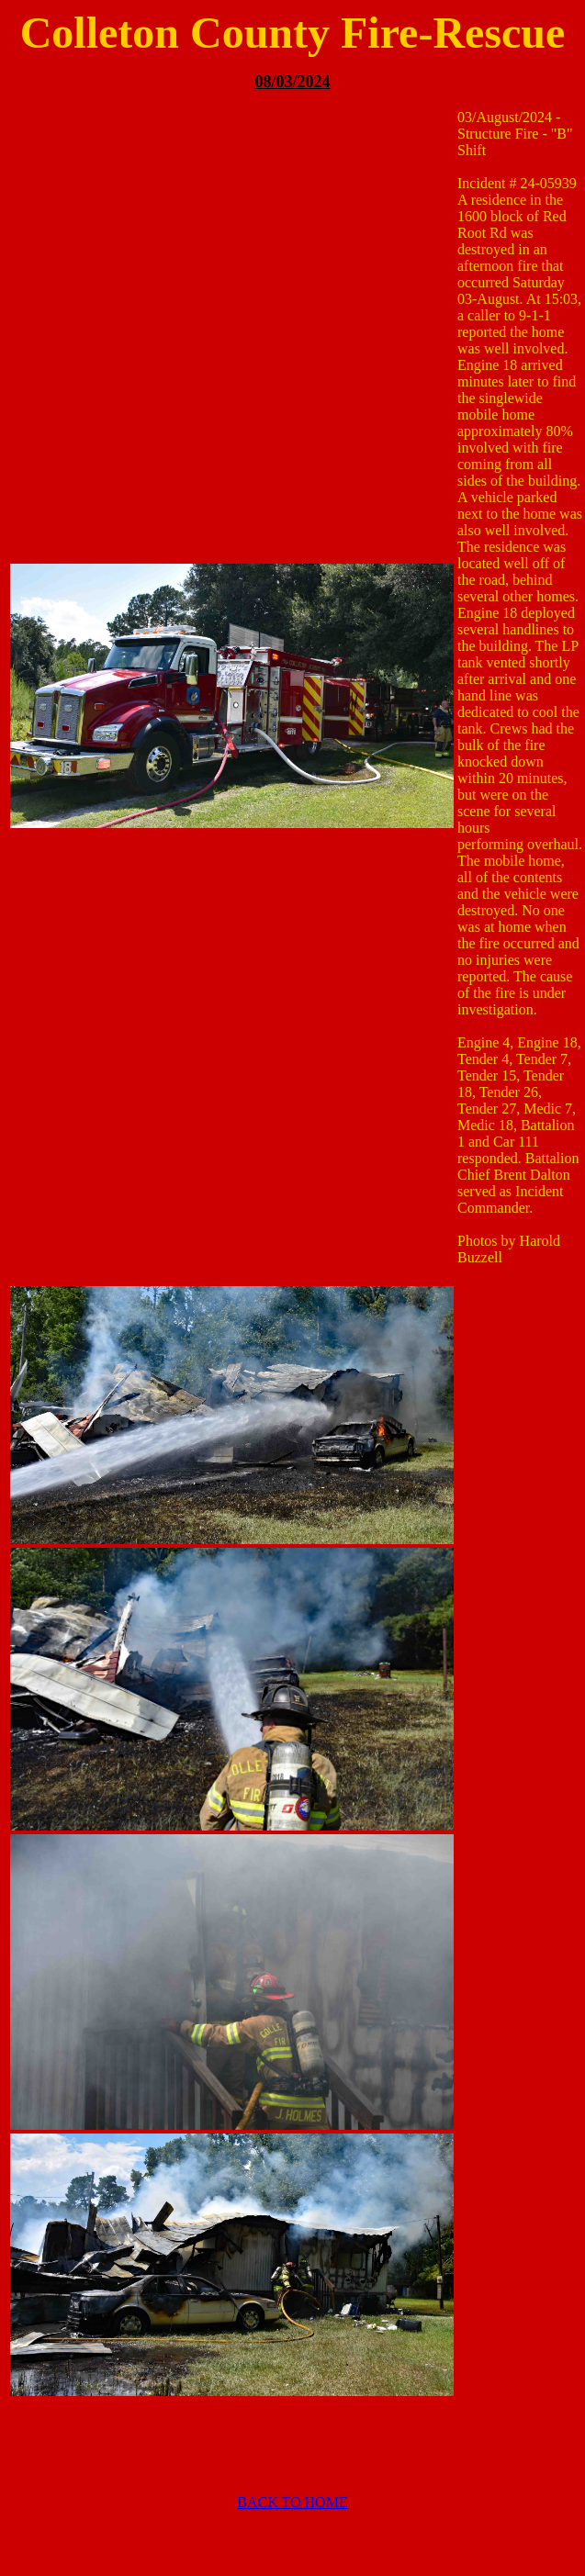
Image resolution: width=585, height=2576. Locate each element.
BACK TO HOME (292, 2502)
